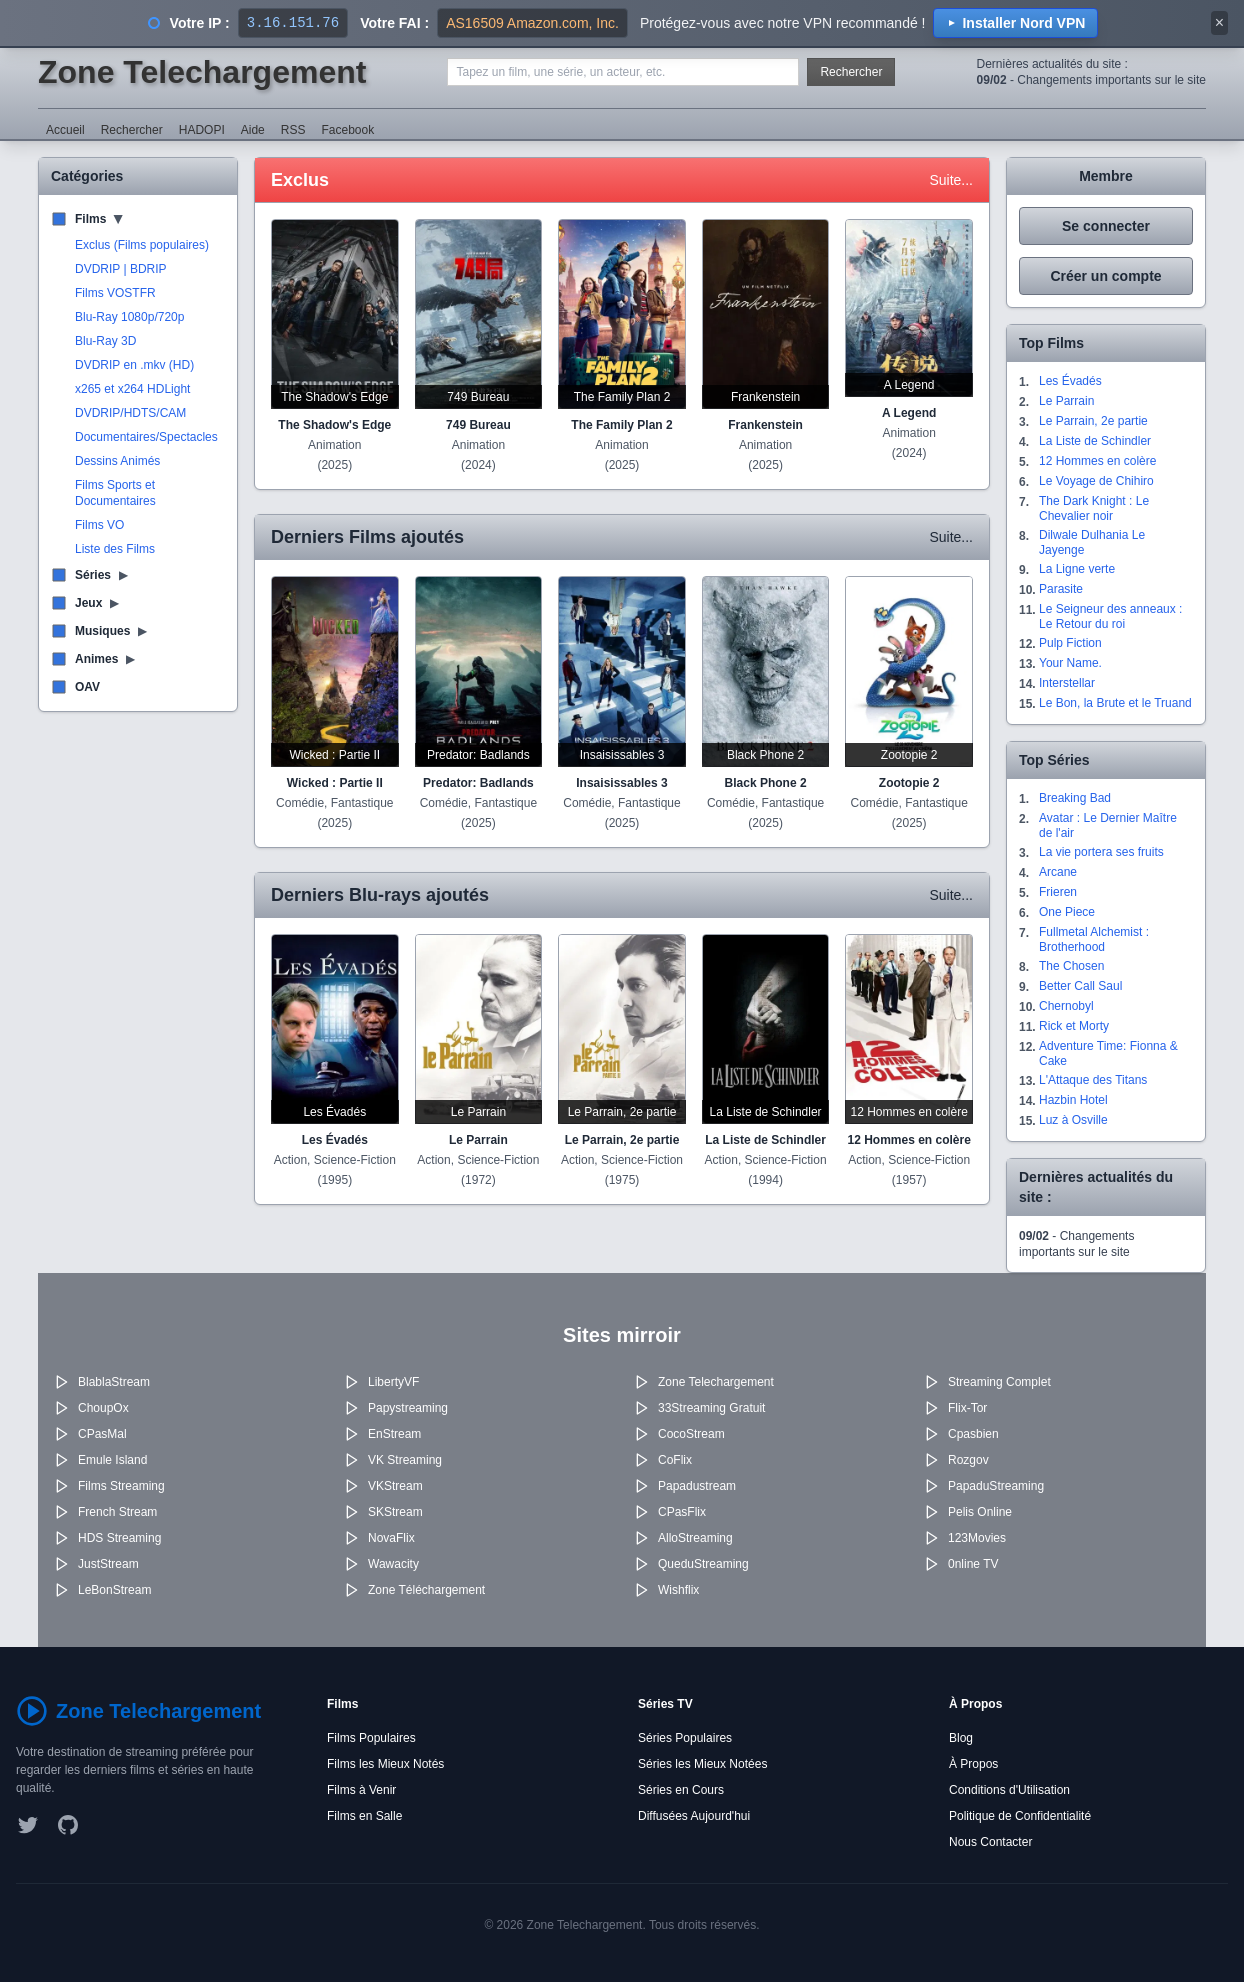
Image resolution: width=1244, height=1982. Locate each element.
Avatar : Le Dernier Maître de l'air (1108, 825)
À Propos (973, 1764)
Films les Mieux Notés (385, 1764)
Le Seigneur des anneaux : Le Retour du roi (1110, 616)
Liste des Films (115, 549)
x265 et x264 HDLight (132, 389)
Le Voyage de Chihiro (1096, 481)
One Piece (1067, 912)
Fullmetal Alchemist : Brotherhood (1094, 939)
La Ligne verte (1077, 569)
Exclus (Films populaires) (142, 245)
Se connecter (1106, 226)
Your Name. (1070, 663)
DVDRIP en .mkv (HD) (134, 365)
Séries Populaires (685, 1738)
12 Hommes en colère (1097, 461)
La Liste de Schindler (1095, 441)
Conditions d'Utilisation (1009, 1790)
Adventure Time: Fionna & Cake (1108, 1053)
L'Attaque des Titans (1093, 1080)
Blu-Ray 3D (105, 341)
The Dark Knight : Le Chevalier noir (1094, 508)
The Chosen (1071, 966)
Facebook (347, 130)
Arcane (1058, 872)
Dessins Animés (117, 461)
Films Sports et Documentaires (115, 493)
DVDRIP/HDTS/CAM (130, 413)
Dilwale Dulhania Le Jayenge (1092, 542)
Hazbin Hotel (1073, 1100)
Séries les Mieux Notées (702, 1764)
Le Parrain (1066, 401)
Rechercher (851, 72)
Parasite (1061, 589)
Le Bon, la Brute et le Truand (1115, 703)
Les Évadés (1070, 381)
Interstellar (1067, 683)
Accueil (65, 130)
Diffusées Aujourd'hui (694, 1816)
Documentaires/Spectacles (146, 437)
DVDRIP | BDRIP (121, 269)
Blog (961, 1738)
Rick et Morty (1074, 1026)
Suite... (951, 180)
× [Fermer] (1219, 22)
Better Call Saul (1080, 986)
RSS (293, 130)
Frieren (1058, 892)
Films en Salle (364, 1816)
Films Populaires (371, 1738)
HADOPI (202, 130)
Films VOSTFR (115, 293)
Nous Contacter (990, 1842)
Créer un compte (1105, 276)
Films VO (99, 525)
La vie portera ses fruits (1101, 852)
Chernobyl (1066, 1006)
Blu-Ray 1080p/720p (129, 317)
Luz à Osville (1073, 1120)
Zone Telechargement (202, 72)
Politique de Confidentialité (1020, 1816)
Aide (253, 130)
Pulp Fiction (1070, 643)
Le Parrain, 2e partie (1093, 421)
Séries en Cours (681, 1790)
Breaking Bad (1075, 798)
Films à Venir (361, 1790)
